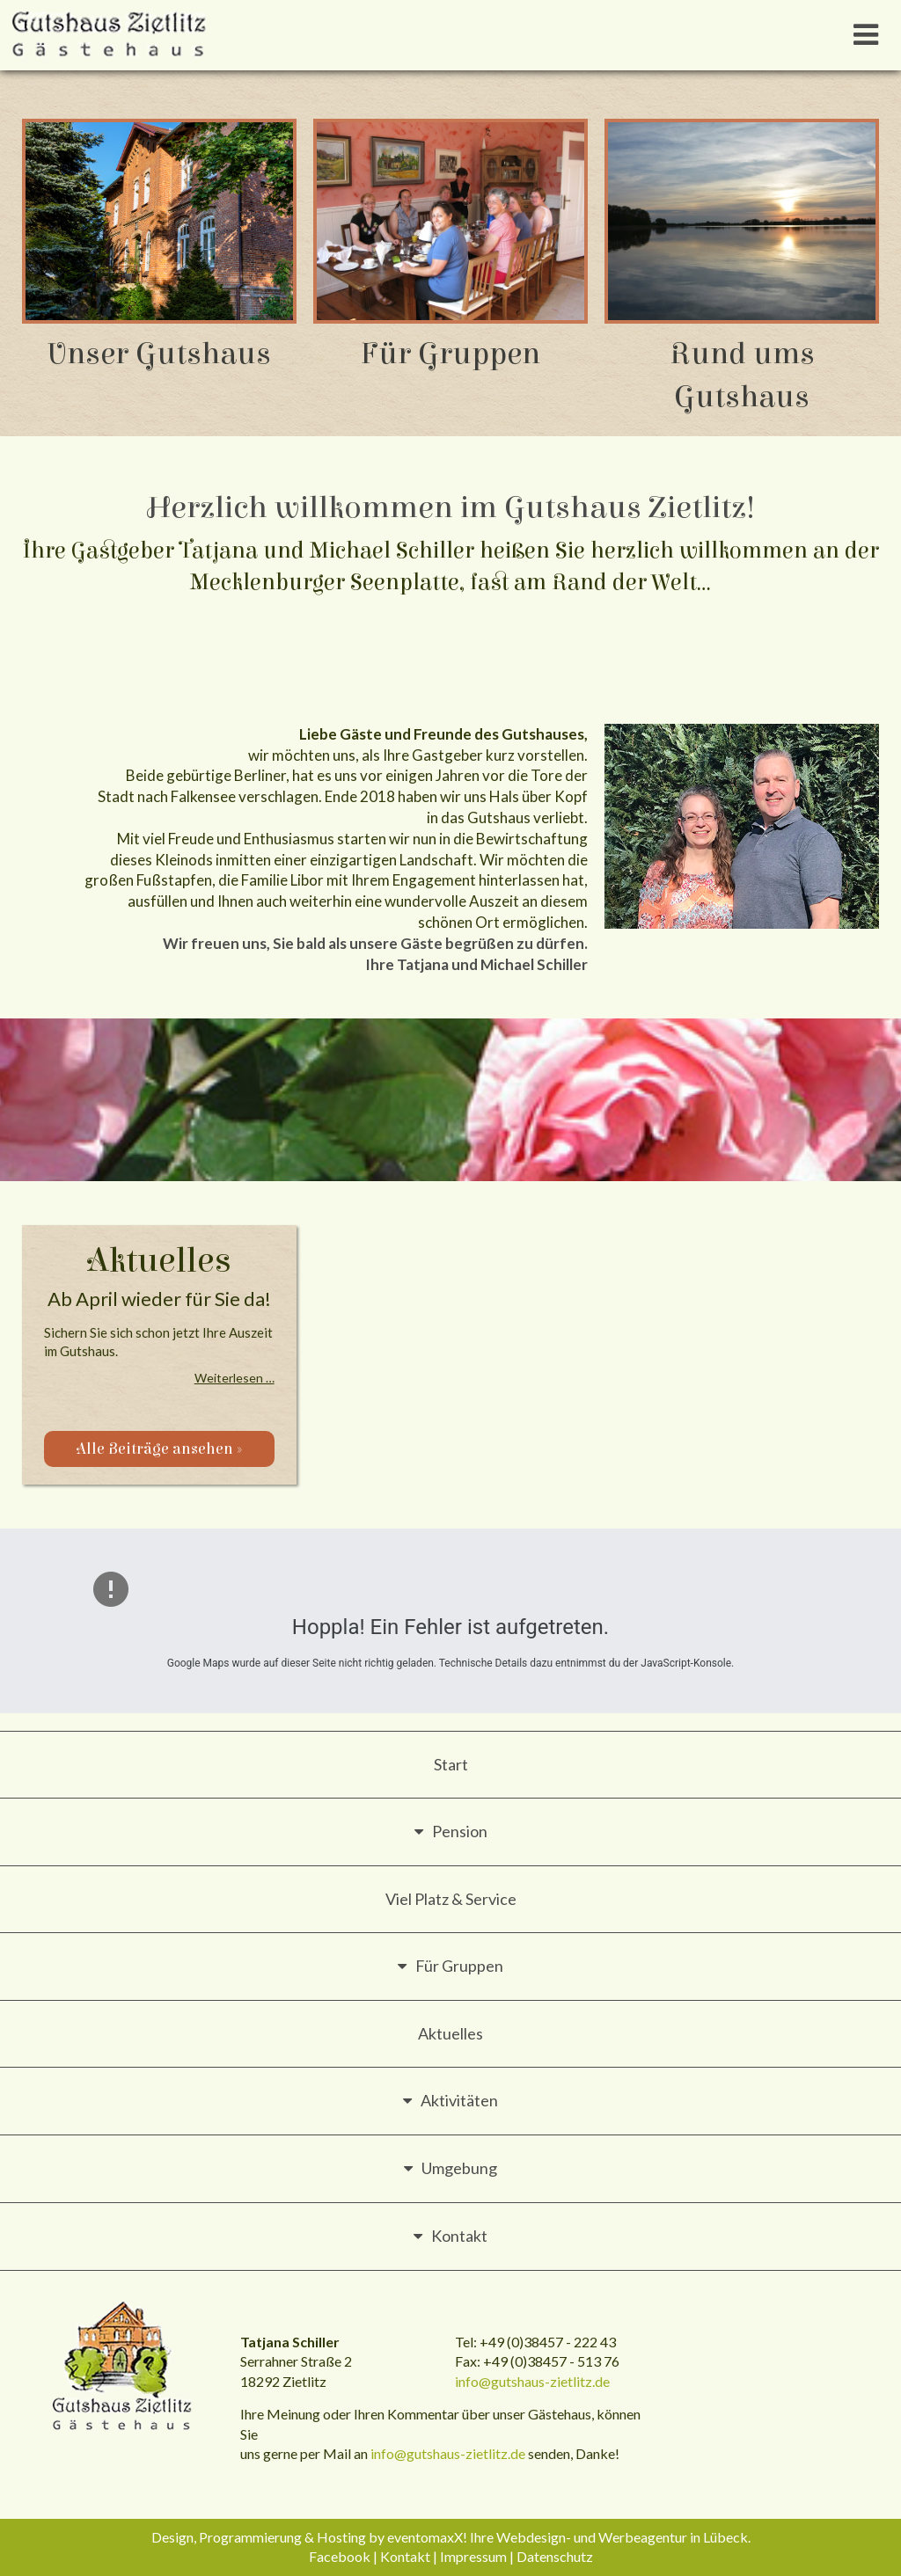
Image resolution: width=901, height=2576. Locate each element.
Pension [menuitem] (459, 1831)
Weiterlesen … (234, 1377)
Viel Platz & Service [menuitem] (450, 1898)
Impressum (473, 2556)
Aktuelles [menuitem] (450, 2033)
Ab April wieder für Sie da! (159, 1298)
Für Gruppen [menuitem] (459, 1965)
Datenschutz (554, 2556)
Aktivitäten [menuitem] (459, 2100)
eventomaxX (425, 2537)
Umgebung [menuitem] (459, 2168)
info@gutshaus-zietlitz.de (532, 2381)
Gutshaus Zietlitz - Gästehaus (122, 2368)
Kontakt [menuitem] (459, 2235)
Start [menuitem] (451, 1764)
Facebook (339, 2556)
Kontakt (405, 2556)
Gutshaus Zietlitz (110, 35)
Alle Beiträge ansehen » (159, 1449)
